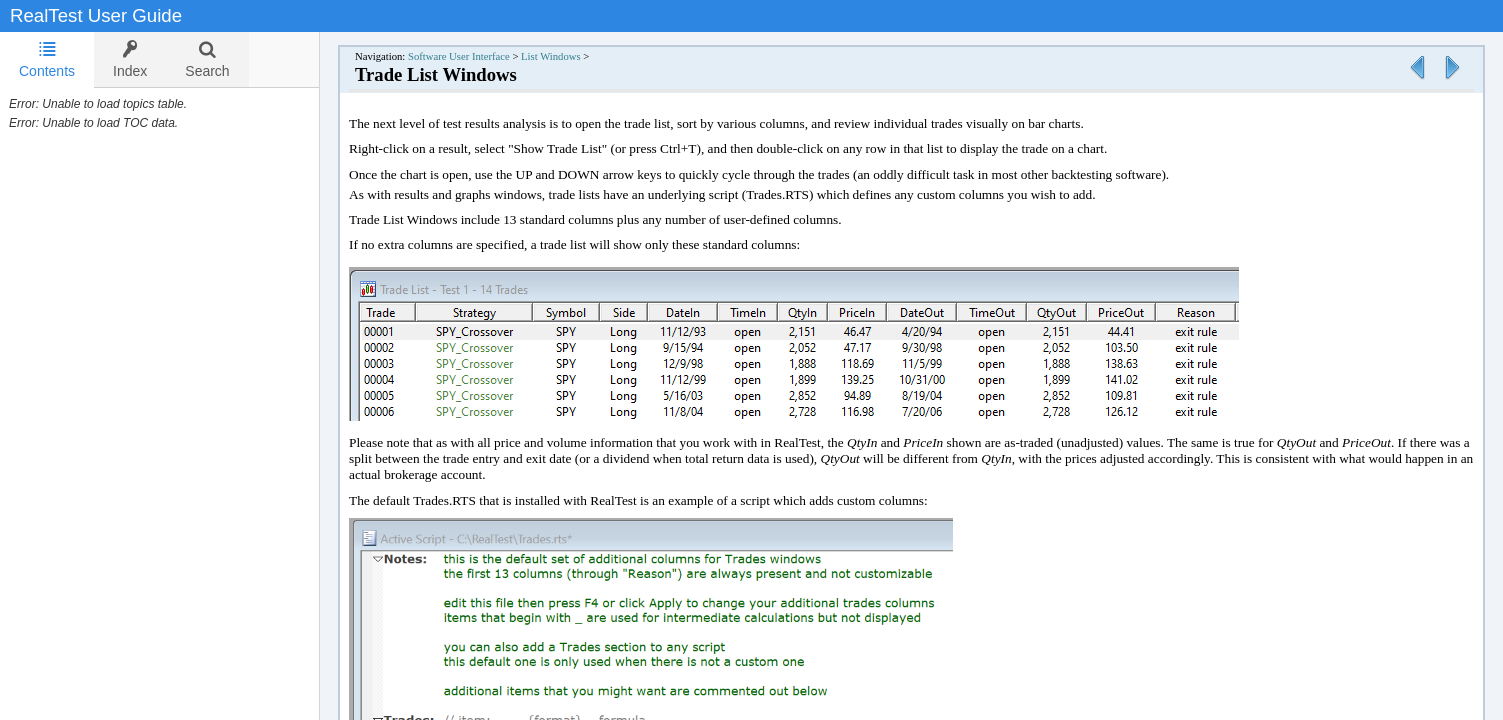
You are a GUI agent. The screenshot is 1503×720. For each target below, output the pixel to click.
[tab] (47, 60)
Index (130, 59)
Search (207, 59)
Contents (47, 59)
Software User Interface (459, 56)
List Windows (550, 56)
